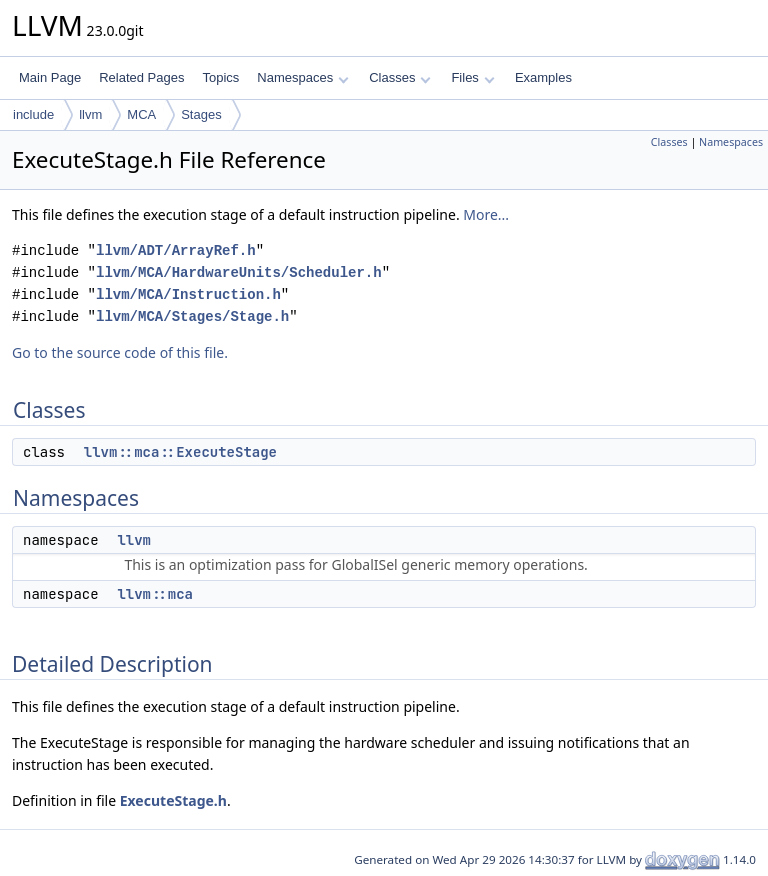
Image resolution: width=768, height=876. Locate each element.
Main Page (50, 77)
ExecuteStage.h (173, 800)
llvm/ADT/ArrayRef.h (176, 250)
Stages (201, 114)
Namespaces (302, 77)
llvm (90, 114)
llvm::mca (155, 594)
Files (472, 77)
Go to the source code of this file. (120, 352)
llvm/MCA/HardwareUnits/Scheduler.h (239, 272)
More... (486, 214)
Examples (543, 77)
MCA (141, 114)
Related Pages (141, 77)
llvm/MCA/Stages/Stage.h (192, 316)
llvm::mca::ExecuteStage (180, 452)
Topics (220, 77)
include (33, 114)
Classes (400, 77)
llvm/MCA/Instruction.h (188, 294)
